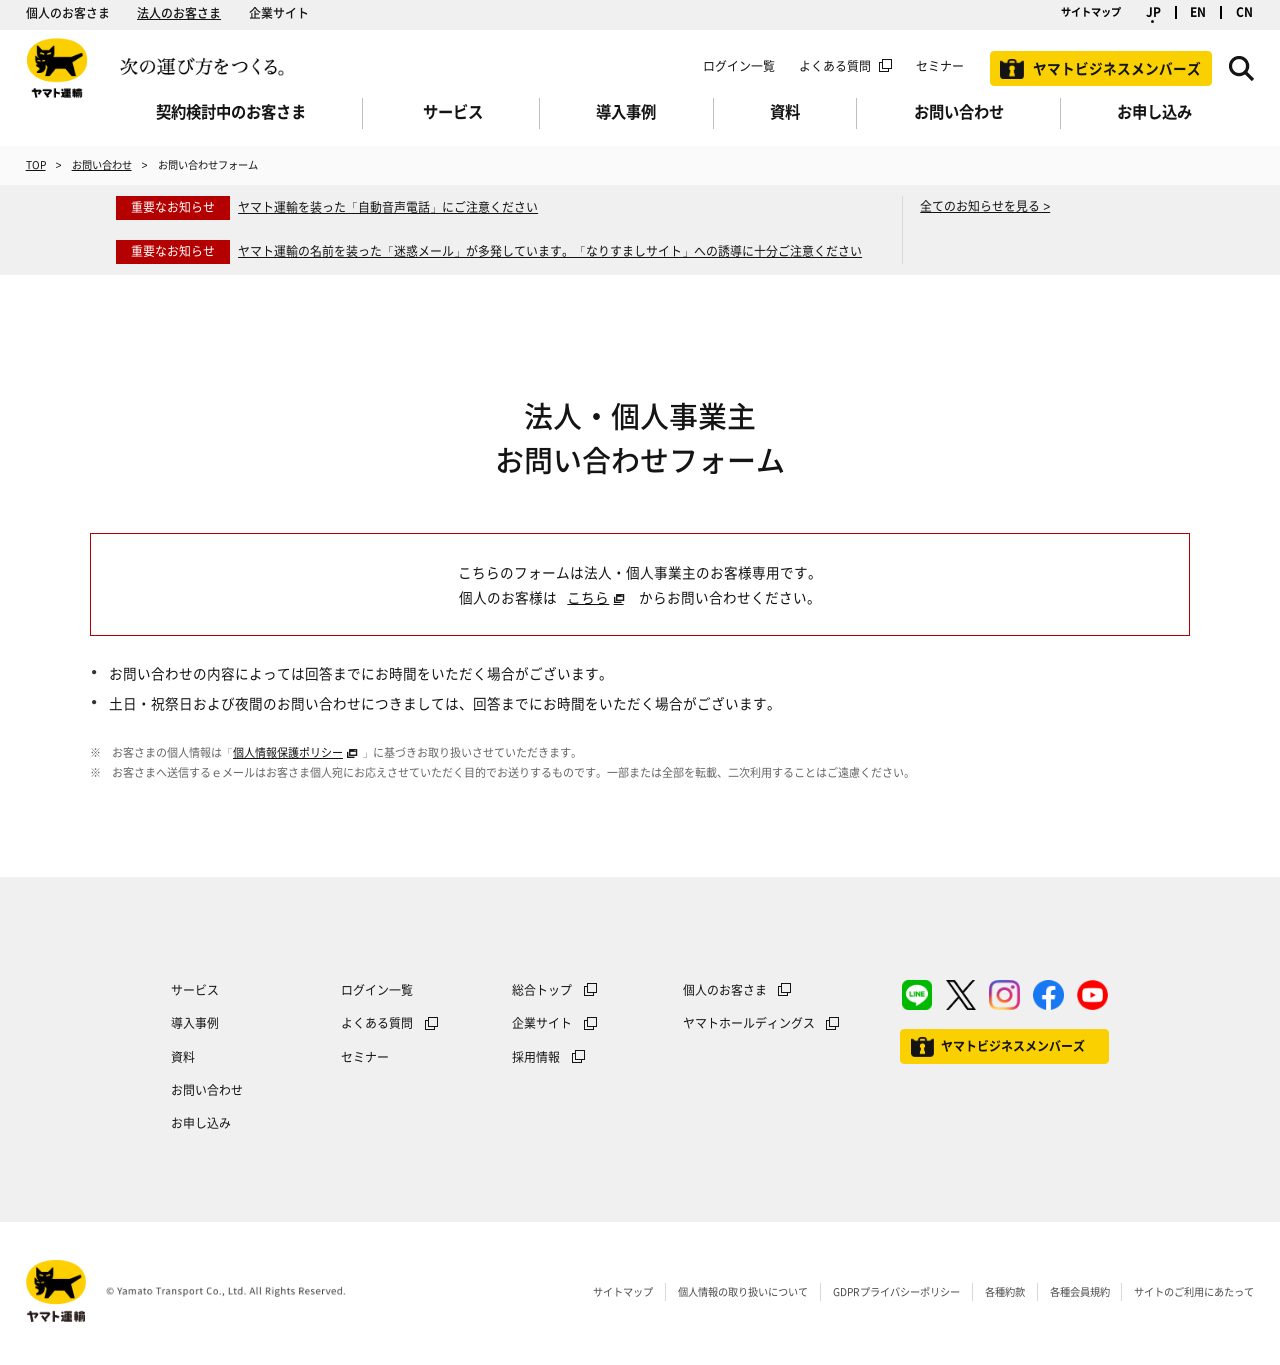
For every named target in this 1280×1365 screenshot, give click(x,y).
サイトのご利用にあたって (1194, 1291)
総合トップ (542, 990)
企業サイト (279, 13)
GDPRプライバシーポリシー (896, 1291)
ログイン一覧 (739, 66)
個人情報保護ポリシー (288, 752)
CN (1244, 12)
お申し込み (201, 1123)
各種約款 (1005, 1291)
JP (1153, 12)
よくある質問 (835, 66)
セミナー (365, 1057)
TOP (36, 164)
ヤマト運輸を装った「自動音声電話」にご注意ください (388, 207)
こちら (588, 597)
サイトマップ (1091, 11)
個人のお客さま (68, 13)
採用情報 (536, 1057)
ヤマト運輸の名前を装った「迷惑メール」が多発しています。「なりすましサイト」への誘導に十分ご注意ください (550, 251)
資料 (183, 1057)
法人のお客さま (179, 13)
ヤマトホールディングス (749, 1023)
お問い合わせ (102, 164)
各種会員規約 (1080, 1291)
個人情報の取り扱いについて (743, 1291)
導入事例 (195, 1023)
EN (1198, 12)
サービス (195, 990)
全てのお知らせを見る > (985, 206)
